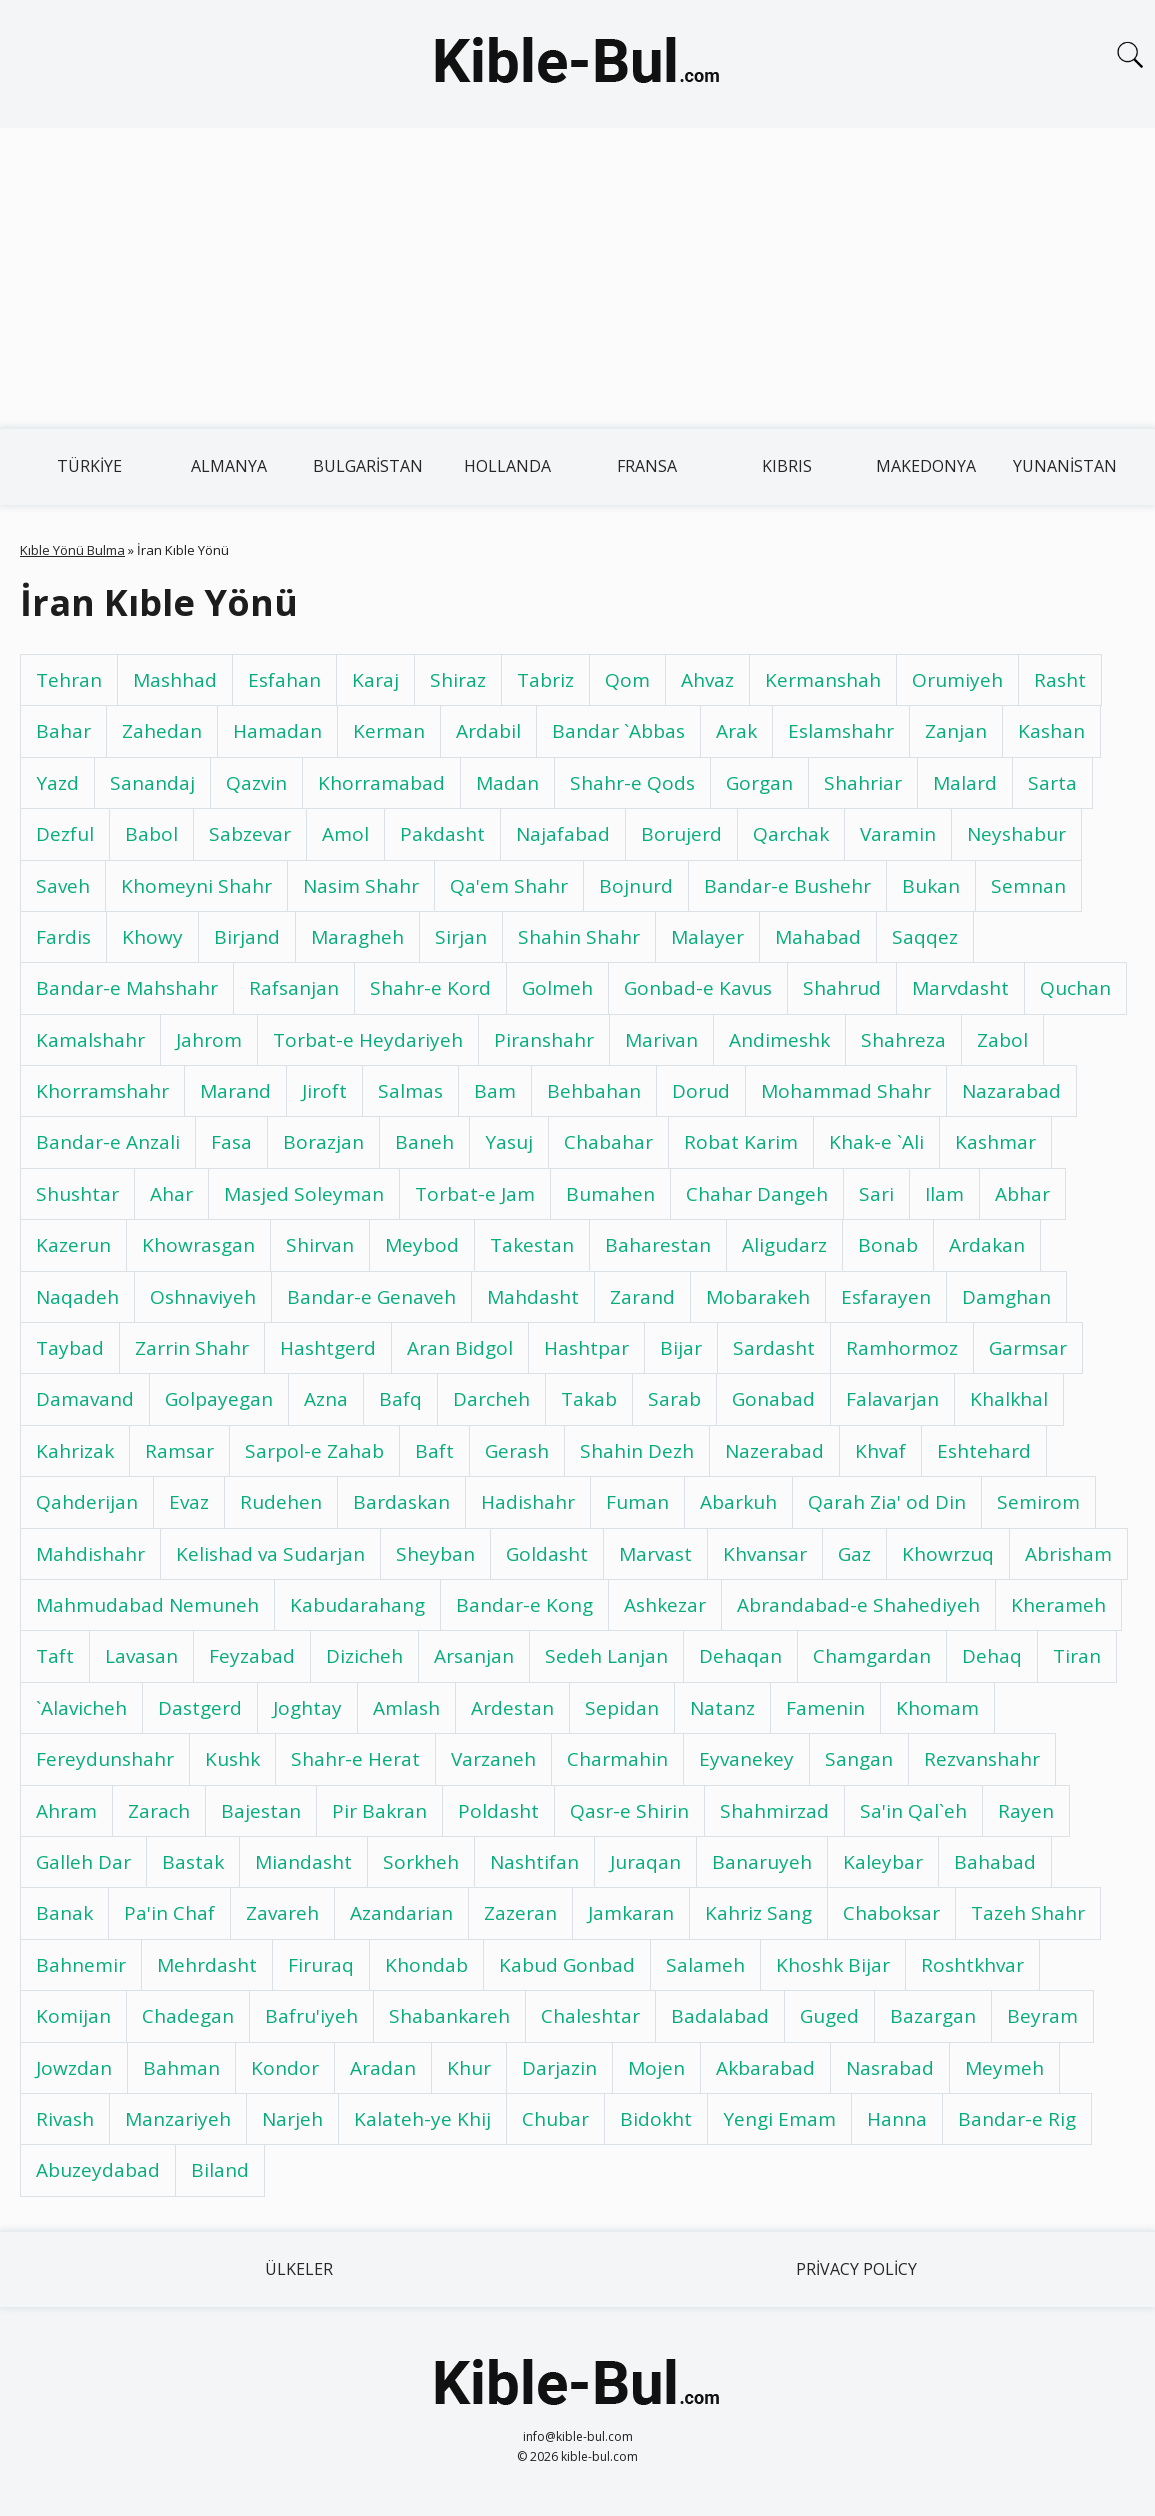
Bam (495, 1091)
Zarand (642, 1297)
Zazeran (520, 1913)
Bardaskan (401, 1502)
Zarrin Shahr (192, 1348)
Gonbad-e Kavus (698, 988)
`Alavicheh (81, 1708)
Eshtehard (984, 1451)
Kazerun (73, 1245)
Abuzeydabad (98, 2170)
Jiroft (324, 1091)
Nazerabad (774, 1451)
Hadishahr (528, 1502)
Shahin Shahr (579, 937)
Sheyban (435, 1554)
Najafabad (563, 834)
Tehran (69, 680)
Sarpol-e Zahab (314, 1451)
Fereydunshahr (105, 1759)
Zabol (1002, 1040)
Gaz (854, 1554)
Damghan (1006, 1297)
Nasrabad (890, 2068)
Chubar (555, 2119)
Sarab (674, 1399)
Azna (326, 1399)
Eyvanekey (746, 1759)
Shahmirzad (774, 1811)
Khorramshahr (102, 1091)
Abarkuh (738, 1502)
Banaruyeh (762, 1862)
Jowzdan (74, 2068)
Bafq (400, 1399)
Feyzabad (252, 1656)
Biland (220, 2170)
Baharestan (658, 1245)
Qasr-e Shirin (629, 1811)
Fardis (63, 937)
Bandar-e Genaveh (371, 1297)
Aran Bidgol (460, 1348)
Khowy (152, 937)
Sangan (859, 1759)
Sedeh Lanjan (606, 1656)
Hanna (897, 2119)
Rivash (65, 2119)
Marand (235, 1091)
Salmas (410, 1091)
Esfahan (284, 680)
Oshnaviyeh (203, 1297)
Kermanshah (823, 680)
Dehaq (992, 1656)
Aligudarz (784, 1245)
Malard (965, 783)
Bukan (931, 886)
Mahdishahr (90, 1554)
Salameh (705, 1965)
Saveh (63, 886)
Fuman (637, 1502)
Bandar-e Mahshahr (127, 988)
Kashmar (995, 1142)
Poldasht (498, 1811)
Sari (876, 1194)
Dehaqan (740, 1656)
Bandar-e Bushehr (787, 886)
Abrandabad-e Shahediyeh (858, 1605)
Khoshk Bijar (833, 1965)
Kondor (285, 2068)
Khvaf (880, 1451)
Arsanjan (474, 1656)
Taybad (70, 1348)
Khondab (426, 1965)
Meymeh (1004, 2068)
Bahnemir (81, 1965)
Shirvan (320, 1245)
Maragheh (357, 937)
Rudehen (281, 1502)
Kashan (1051, 731)
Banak (64, 1913)
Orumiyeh (957, 680)
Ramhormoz (902, 1348)
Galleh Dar (83, 1862)
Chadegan (188, 2016)
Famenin (825, 1708)
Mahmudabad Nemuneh (147, 1605)
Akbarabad (765, 2068)
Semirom (1038, 1502)
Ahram (66, 1811)
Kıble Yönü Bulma (72, 550)
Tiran (1077, 1656)
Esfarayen (886, 1297)
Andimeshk (779, 1040)
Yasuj (509, 1142)
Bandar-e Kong (524, 1605)
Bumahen (610, 1194)
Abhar (1022, 1194)
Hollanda (507, 466)
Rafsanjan (294, 988)
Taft (55, 1656)
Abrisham (1068, 1554)
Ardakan (987, 1245)
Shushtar (77, 1194)
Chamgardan (872, 1656)
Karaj (375, 680)
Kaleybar (883, 1862)
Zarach (159, 1811)
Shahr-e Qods (632, 783)
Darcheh (491, 1399)
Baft (434, 1451)
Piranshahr (544, 1040)
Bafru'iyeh (311, 2016)
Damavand (85, 1399)
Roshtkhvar (972, 1965)
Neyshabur (1016, 834)
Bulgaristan (368, 466)
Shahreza (903, 1040)
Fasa (231, 1142)
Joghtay (307, 1708)
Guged (829, 2016)
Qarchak (791, 834)
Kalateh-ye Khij (422, 2119)
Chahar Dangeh (757, 1194)
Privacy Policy (856, 2269)
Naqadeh (77, 1297)
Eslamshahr (841, 731)
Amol (345, 834)
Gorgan (759, 783)
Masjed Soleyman (304, 1194)
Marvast (655, 1554)
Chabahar (608, 1142)
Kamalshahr (90, 1040)
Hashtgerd (328, 1348)
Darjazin (559, 2068)
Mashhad (175, 680)
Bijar (681, 1348)
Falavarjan (892, 1399)
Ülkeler (299, 2269)
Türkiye (89, 466)
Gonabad (773, 1399)
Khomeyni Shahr (196, 886)
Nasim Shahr (361, 886)
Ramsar (179, 1451)
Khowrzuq (948, 1554)
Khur (469, 2068)
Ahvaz (707, 680)
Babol (151, 834)
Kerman (389, 731)
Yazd (57, 783)
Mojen (656, 2068)
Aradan (383, 2068)
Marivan (661, 1040)
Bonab (888, 1245)
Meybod (422, 1245)
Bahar (63, 731)
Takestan (532, 1245)
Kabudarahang (357, 1605)
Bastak (193, 1862)
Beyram (1042, 2016)
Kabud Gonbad (567, 1965)
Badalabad (720, 2016)
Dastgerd (200, 1708)
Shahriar (863, 783)
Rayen (1026, 1811)
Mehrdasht (207, 1965)
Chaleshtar (590, 2016)
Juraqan (645, 1862)
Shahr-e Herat (355, 1759)
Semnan (1028, 886)
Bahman (181, 2068)
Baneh (424, 1142)
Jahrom (209, 1040)
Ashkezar (665, 1605)
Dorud (701, 1091)
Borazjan (323, 1142)
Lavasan (141, 1656)
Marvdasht (960, 988)
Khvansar (765, 1554)
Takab (589, 1399)
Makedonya (926, 466)
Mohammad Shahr (846, 1091)
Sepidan (622, 1708)
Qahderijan (87, 1502)
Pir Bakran (379, 1811)
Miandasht (303, 1862)
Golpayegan (219, 1399)
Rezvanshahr (982, 1759)
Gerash (517, 1451)
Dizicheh (364, 1656)
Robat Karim (741, 1142)
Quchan (1075, 988)
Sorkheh (421, 1862)
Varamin (898, 834)
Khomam (937, 1708)
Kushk (232, 1759)
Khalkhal (1009, 1399)
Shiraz (458, 680)
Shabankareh (449, 2016)
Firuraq (321, 1965)
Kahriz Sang (758, 1913)
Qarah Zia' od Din (887, 1502)
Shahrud (842, 988)
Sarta (1052, 783)
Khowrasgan (198, 1245)
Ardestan (512, 1708)
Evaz (189, 1502)
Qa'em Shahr (509, 886)
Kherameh (1058, 1605)
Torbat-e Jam (475, 1194)
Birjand (247, 937)
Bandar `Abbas (618, 731)
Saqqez (925, 937)
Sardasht (774, 1348)
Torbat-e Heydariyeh (368, 1040)
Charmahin (617, 1759)
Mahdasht (533, 1297)
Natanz (722, 1708)
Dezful (65, 834)
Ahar (171, 1194)
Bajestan (261, 1811)
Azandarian (401, 1913)
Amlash (406, 1708)
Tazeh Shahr (1028, 1913)
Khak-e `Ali (876, 1142)
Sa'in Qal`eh (913, 1811)
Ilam (944, 1194)
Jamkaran (631, 1913)
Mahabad (818, 937)
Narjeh (292, 2119)
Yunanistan (1065, 466)
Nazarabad (1011, 1091)
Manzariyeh (178, 2119)
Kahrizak (75, 1451)
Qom (627, 680)
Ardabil (488, 731)
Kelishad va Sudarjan (270, 1554)
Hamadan (277, 731)
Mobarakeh (758, 1297)
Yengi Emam (779, 2119)
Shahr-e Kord (430, 988)
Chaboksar (891, 1913)
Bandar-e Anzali (108, 1142)
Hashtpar (586, 1348)
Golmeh (557, 988)
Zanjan (956, 731)
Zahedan (162, 731)
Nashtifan (534, 1862)
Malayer (707, 937)
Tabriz (545, 680)
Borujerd (681, 834)
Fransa (647, 466)
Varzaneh (493, 1759)
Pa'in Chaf (169, 1913)
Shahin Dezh (637, 1451)
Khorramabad (381, 783)
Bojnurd (636, 886)
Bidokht (656, 2119)
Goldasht (547, 1554)
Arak (736, 731)
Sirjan (461, 937)
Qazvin (256, 783)
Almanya (229, 466)
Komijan (73, 2016)
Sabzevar (250, 834)
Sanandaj (152, 783)
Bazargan (933, 2016)
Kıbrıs (787, 466)
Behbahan (594, 1091)
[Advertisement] (577, 278)
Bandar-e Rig (1017, 2119)
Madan (507, 783)
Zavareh (282, 1913)
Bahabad (995, 1862)
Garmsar (1028, 1348)
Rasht (1060, 680)
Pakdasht (442, 834)
